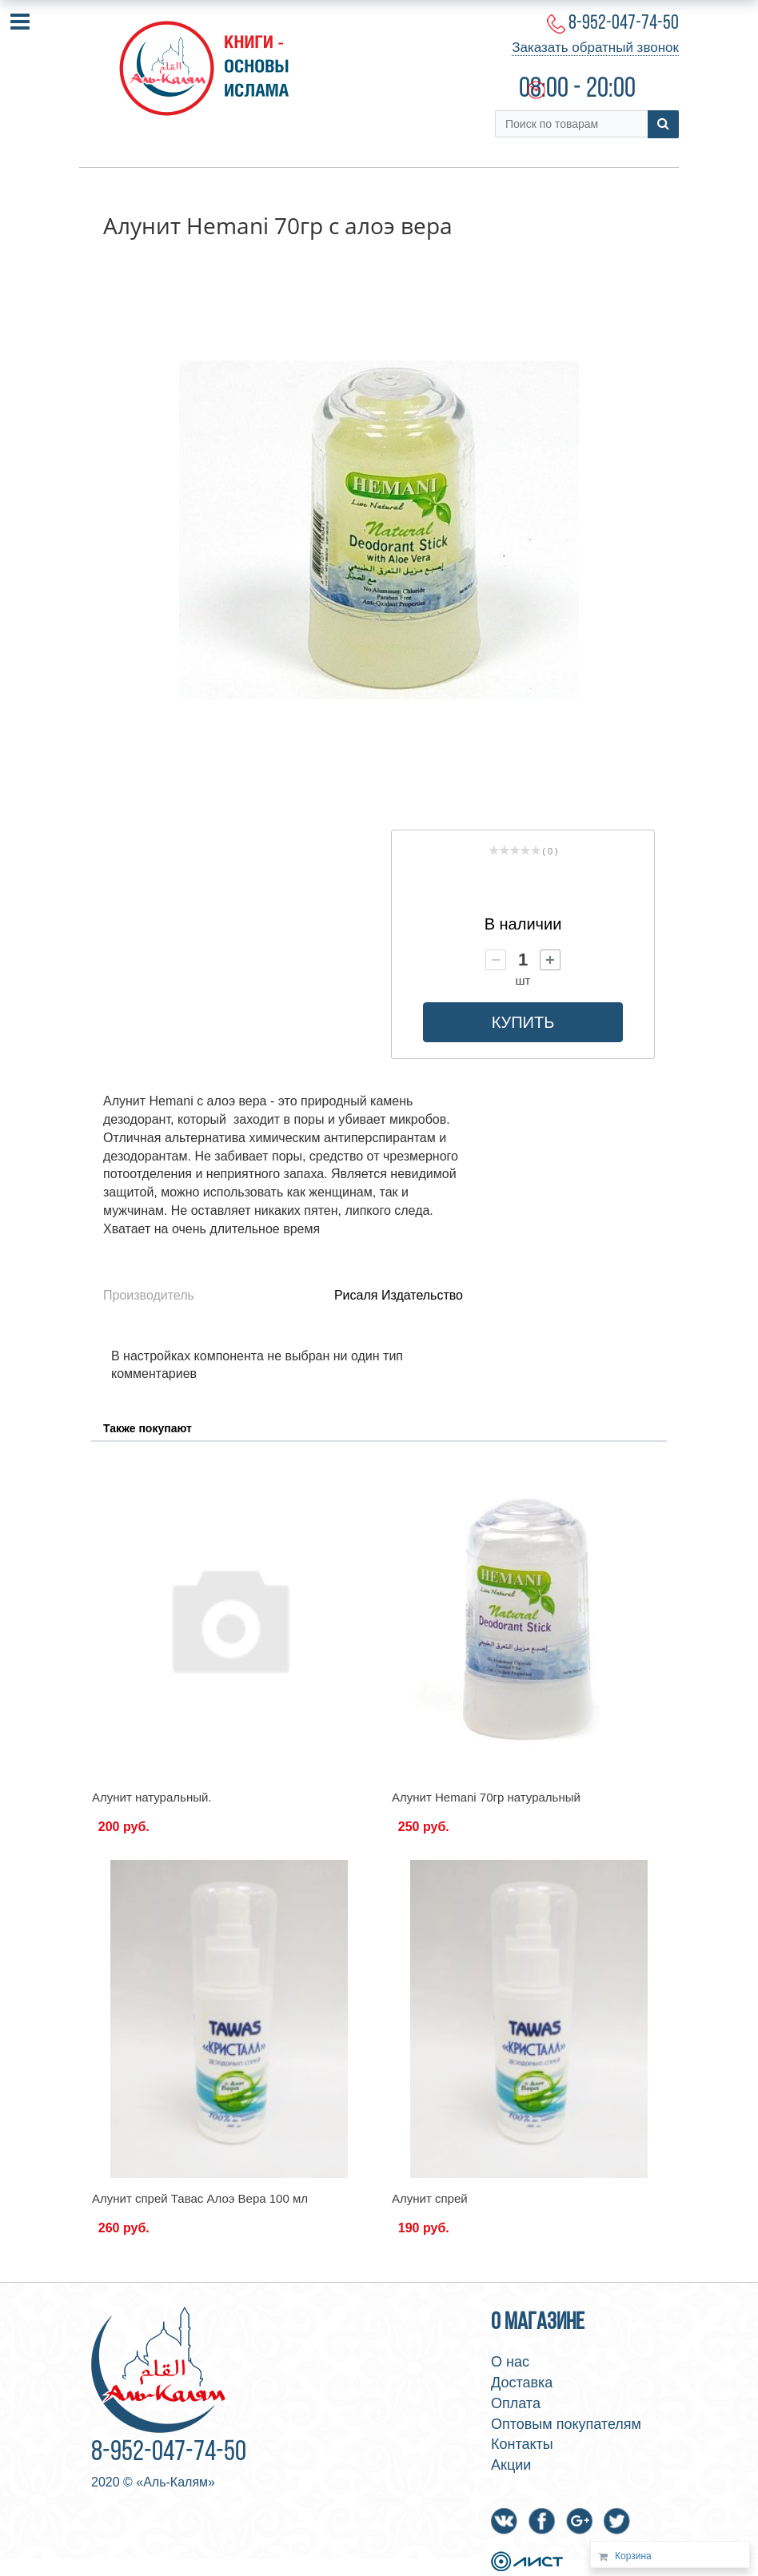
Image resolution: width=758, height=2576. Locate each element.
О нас (510, 2362)
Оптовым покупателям (566, 2424)
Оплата (516, 2403)
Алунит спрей (430, 2198)
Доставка (522, 2383)
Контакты (522, 2444)
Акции (511, 2465)
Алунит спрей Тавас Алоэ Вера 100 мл (200, 2198)
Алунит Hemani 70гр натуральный (486, 1797)
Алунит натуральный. (152, 1797)
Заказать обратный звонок (595, 47)
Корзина (633, 2556)
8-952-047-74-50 (623, 24)
